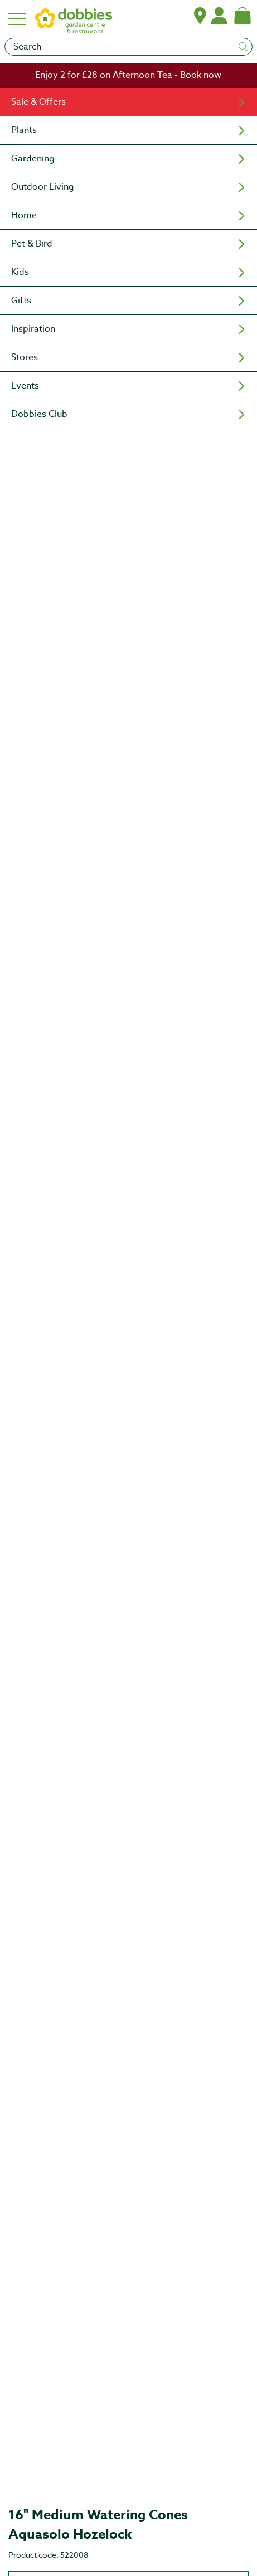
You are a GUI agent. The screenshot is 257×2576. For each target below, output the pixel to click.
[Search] (128, 47)
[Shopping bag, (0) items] (242, 15)
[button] (200, 15)
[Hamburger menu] (18, 19)
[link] (128, 75)
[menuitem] (128, 102)
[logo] (74, 24)
